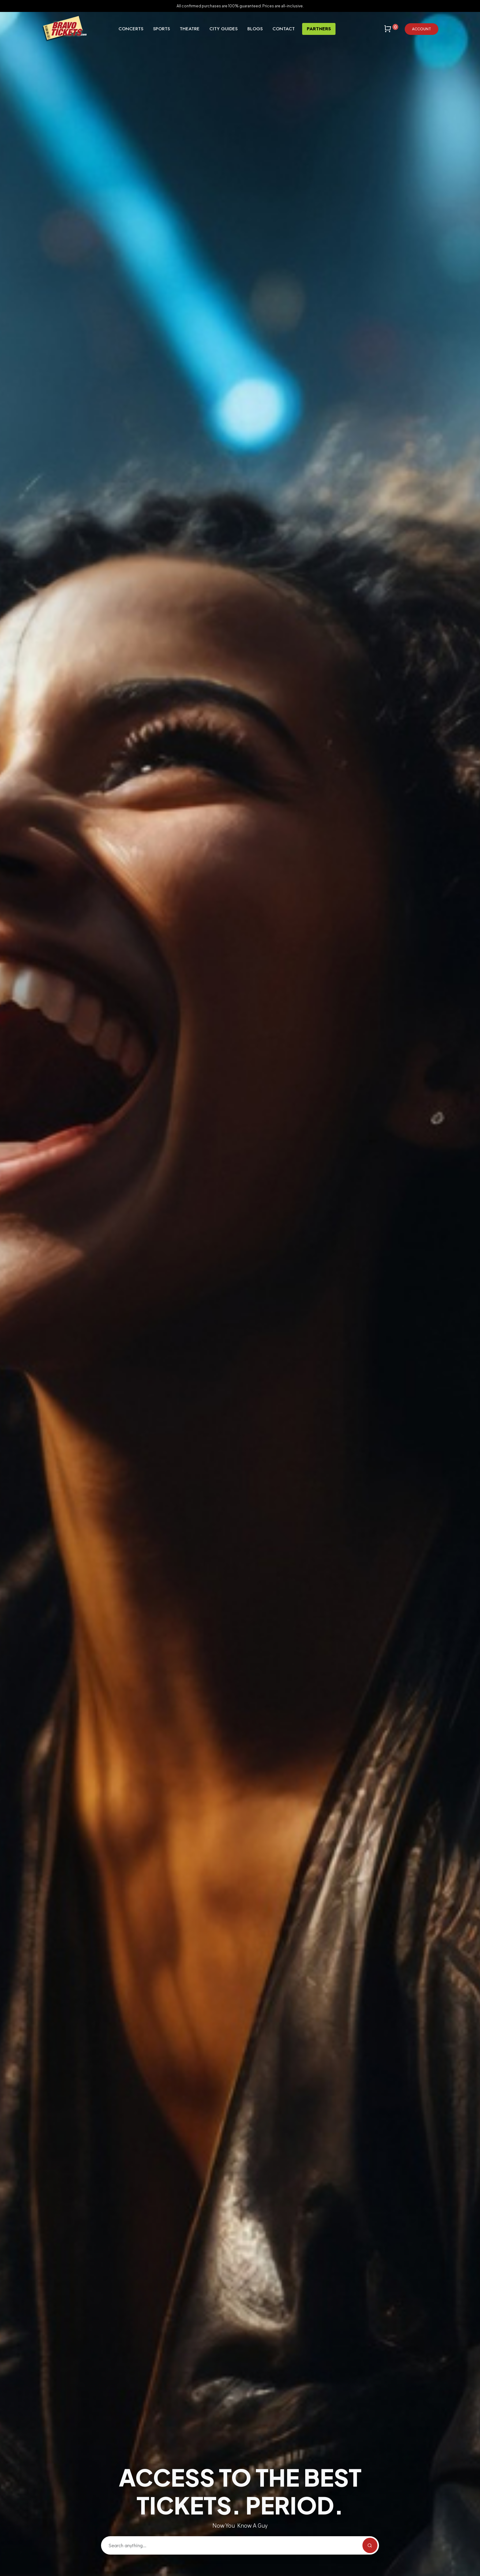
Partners (319, 28)
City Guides (223, 28)
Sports (161, 28)
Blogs (255, 28)
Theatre (190, 28)
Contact (283, 28)
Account (421, 29)
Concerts (130, 28)
